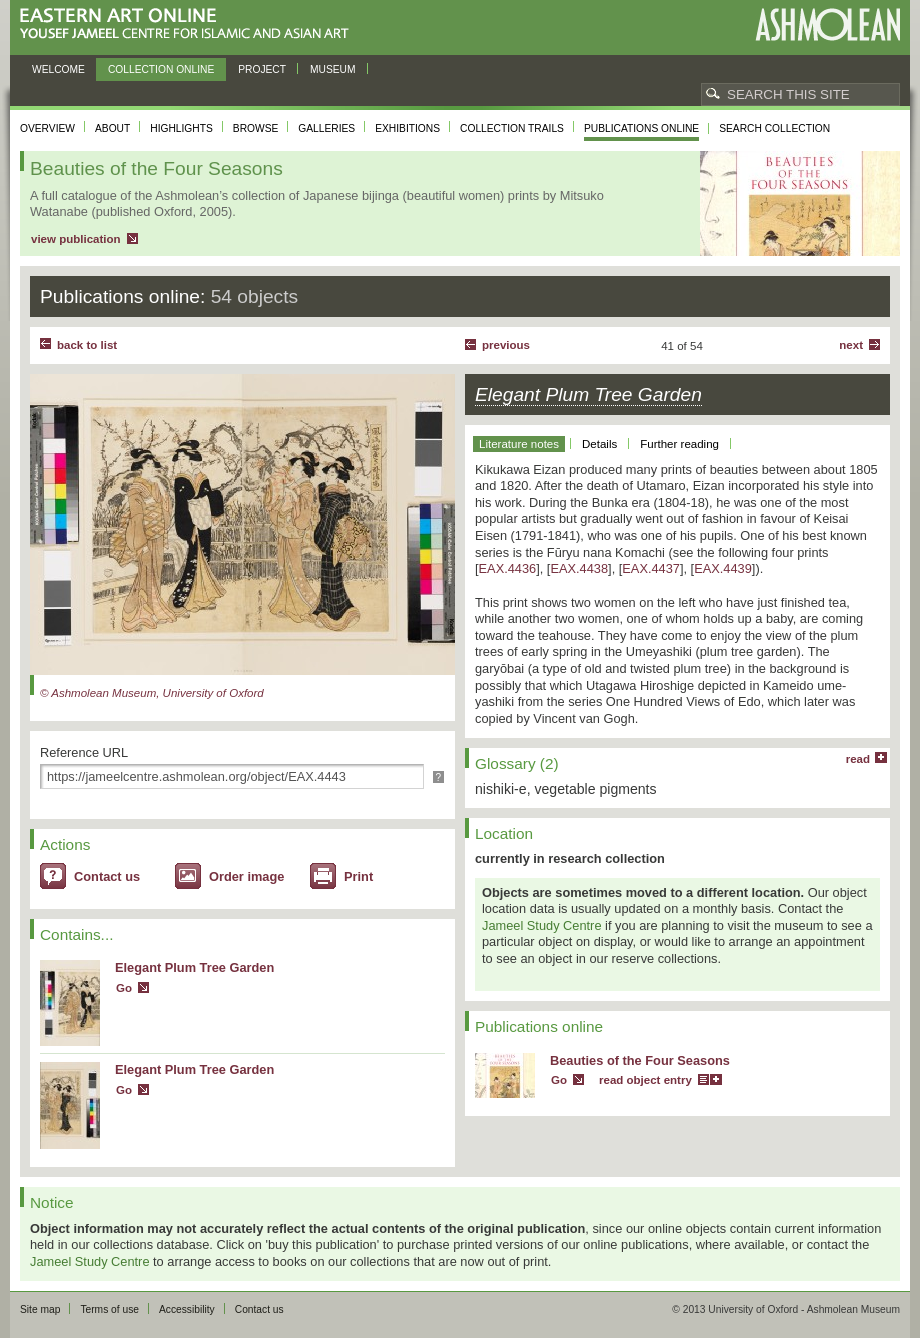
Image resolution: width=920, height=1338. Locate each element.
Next (851, 345)
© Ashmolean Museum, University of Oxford (152, 693)
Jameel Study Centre (542, 925)
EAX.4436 (508, 568)
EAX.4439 (723, 568)
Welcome (58, 69)
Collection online (161, 69)
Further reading (679, 444)
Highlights (181, 128)
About (112, 128)
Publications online (641, 128)
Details (599, 444)
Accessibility (187, 1309)
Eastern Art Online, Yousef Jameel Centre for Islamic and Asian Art (189, 24)
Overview (47, 128)
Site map (40, 1309)
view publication (76, 239)
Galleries (326, 128)
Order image (246, 876)
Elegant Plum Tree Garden (194, 967)
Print (358, 876)
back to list (87, 345)
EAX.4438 (579, 568)
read (858, 759)
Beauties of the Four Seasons (640, 1060)
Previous (506, 345)
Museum (333, 69)
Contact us (107, 876)
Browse (256, 128)
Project (262, 69)
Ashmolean (827, 24)
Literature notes (519, 444)
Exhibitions (407, 128)
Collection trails (512, 128)
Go (124, 988)
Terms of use (109, 1309)
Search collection (774, 128)
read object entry (645, 1080)
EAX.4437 (651, 568)
